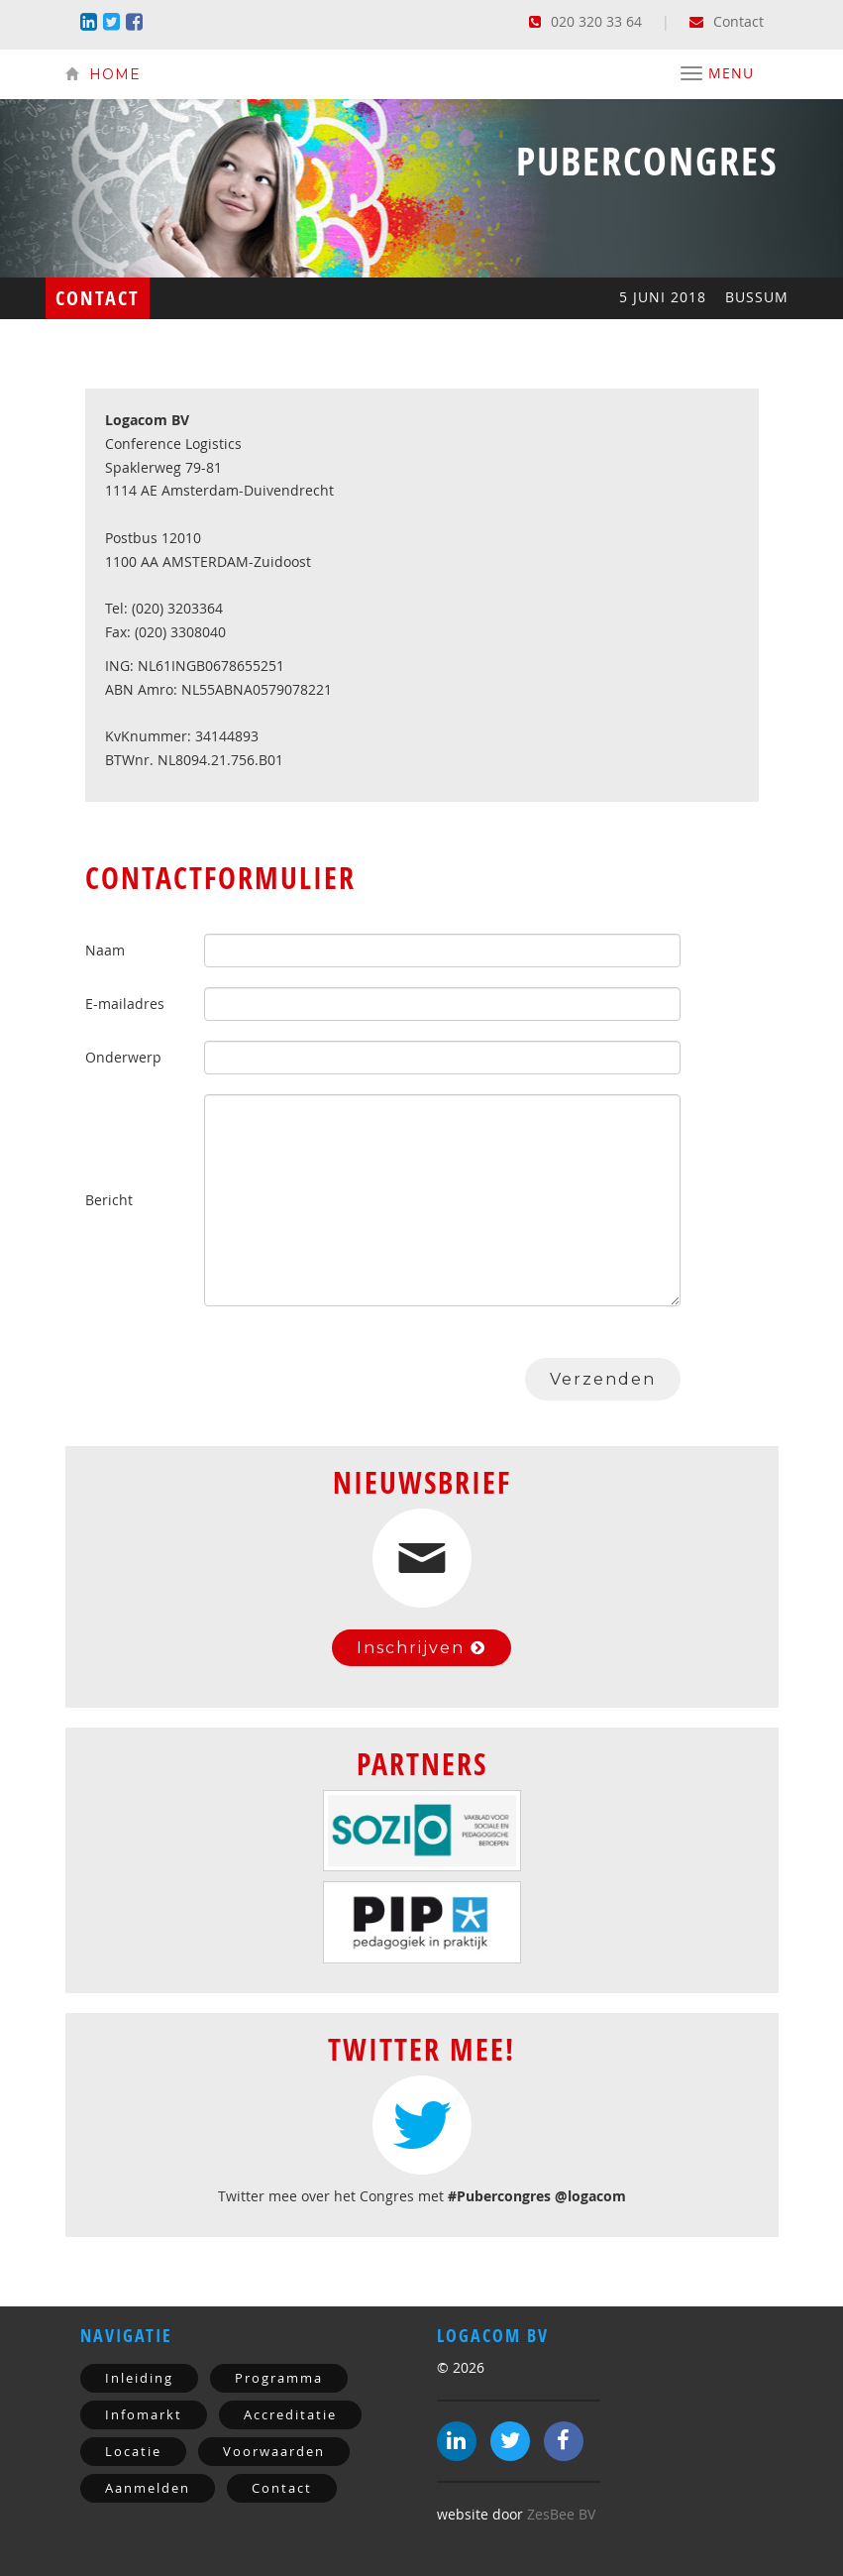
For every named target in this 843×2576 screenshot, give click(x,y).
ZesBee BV (561, 2514)
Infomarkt (143, 2414)
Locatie (133, 2451)
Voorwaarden (274, 2451)
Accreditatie (290, 2414)
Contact (726, 21)
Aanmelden (147, 2488)
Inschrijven (421, 1647)
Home (103, 74)
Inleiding (139, 2378)
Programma (279, 2378)
